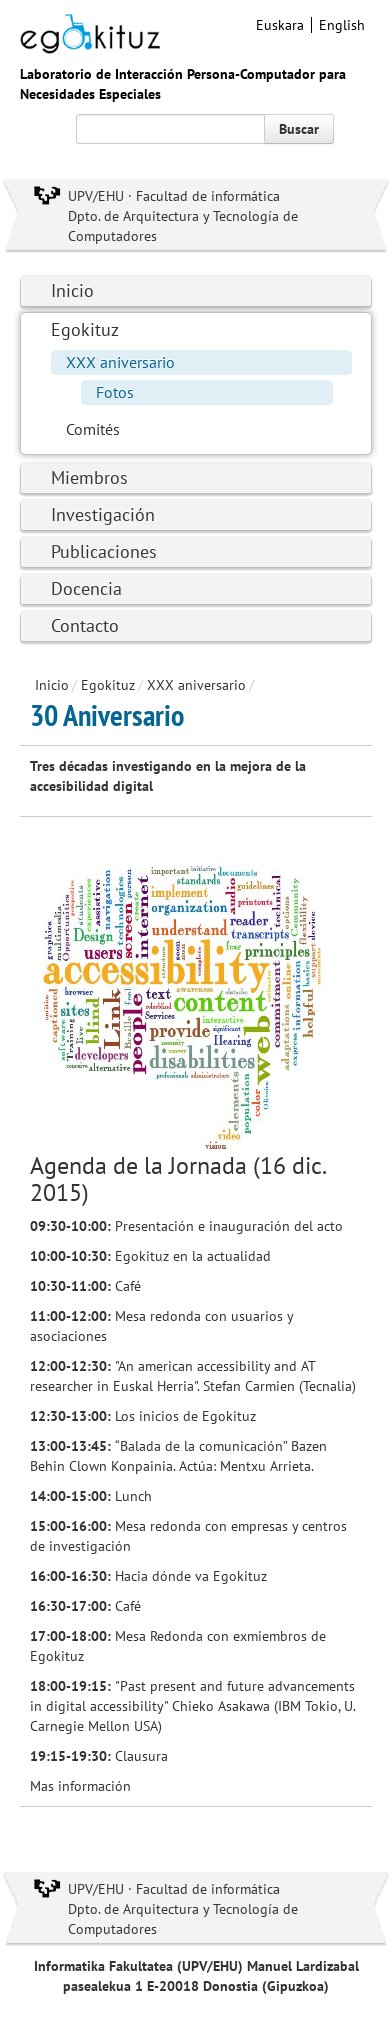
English (342, 25)
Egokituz (85, 329)
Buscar (299, 129)
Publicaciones (104, 551)
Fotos (115, 392)
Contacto (85, 625)
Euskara (280, 25)
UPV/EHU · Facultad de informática (174, 196)
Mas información (80, 1786)
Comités (93, 429)
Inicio (72, 290)
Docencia (86, 588)
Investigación (103, 514)
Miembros (89, 477)
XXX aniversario (120, 362)
